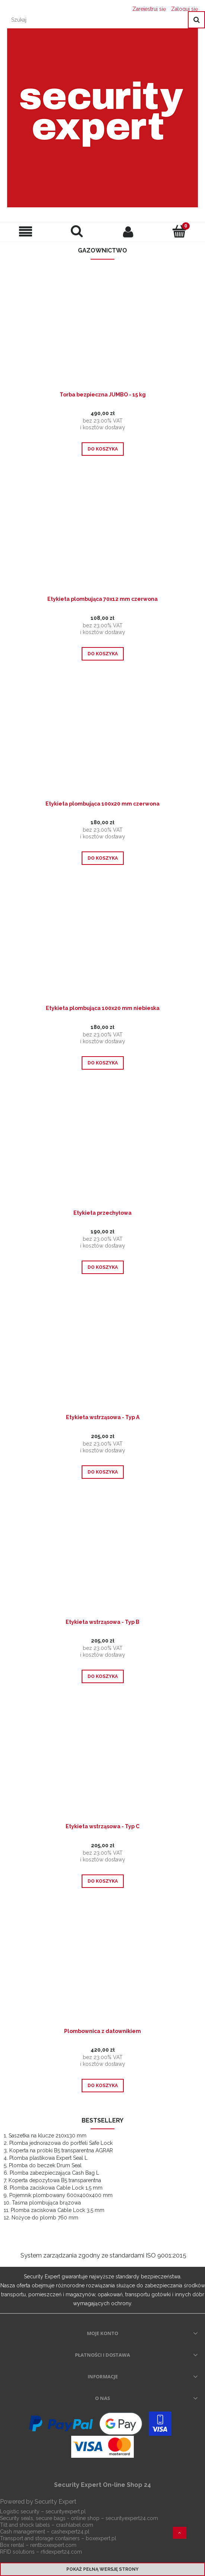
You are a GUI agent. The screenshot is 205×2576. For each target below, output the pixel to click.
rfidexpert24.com (61, 2552)
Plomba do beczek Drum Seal (45, 2165)
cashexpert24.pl (70, 2532)
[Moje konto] (128, 231)
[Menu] (25, 231)
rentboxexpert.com (53, 2545)
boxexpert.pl (101, 2538)
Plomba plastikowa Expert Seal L (48, 2158)
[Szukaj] (196, 19)
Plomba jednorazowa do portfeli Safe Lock (61, 2143)
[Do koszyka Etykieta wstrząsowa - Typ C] (103, 1881)
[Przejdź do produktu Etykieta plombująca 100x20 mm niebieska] (102, 948)
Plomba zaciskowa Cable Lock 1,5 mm (56, 2188)
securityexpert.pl (65, 2511)
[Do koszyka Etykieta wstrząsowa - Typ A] (103, 1472)
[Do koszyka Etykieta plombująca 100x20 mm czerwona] (103, 858)
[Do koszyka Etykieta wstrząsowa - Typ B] (103, 1676)
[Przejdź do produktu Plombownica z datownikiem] (102, 1971)
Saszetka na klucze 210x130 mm (47, 2136)
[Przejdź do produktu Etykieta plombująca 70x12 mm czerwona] (102, 539)
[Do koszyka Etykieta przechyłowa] (103, 1267)
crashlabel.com (74, 2525)
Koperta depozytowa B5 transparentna (55, 2180)
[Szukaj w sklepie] (96, 20)
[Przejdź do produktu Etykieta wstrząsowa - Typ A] (102, 1357)
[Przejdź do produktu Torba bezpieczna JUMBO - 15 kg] (102, 334)
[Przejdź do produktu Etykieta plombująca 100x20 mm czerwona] (102, 743)
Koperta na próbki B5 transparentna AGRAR (61, 2150)
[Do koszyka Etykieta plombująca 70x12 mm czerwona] (103, 654)
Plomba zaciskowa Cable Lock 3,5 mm (57, 2210)
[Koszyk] (179, 231)
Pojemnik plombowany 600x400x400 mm (61, 2195)
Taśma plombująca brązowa (46, 2203)
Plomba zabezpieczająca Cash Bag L (54, 2173)
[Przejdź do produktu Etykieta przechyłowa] (102, 1152)
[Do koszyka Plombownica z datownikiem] (103, 2085)
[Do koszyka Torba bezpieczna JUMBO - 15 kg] (103, 449)
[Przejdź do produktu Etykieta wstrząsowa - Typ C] (102, 1766)
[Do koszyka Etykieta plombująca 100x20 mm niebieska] (103, 1063)
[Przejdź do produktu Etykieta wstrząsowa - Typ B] (102, 1561)
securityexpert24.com (131, 2518)
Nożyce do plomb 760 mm (45, 2218)
